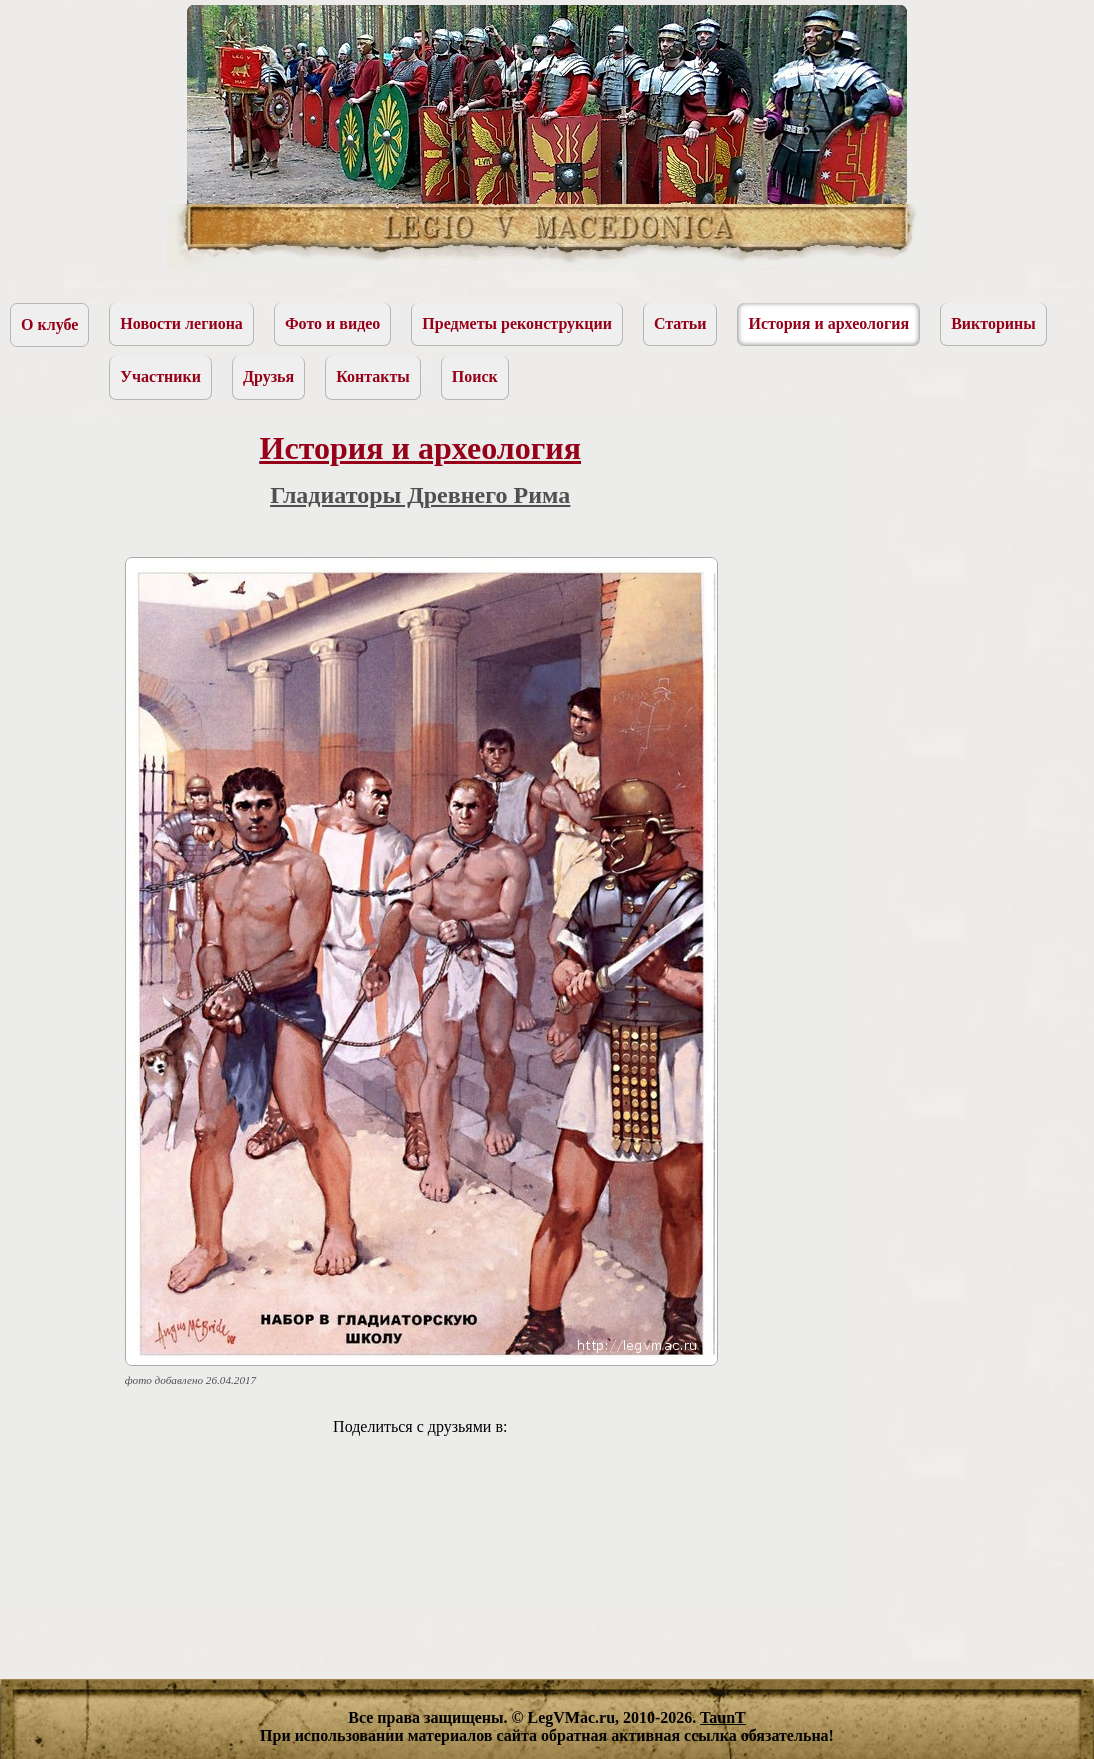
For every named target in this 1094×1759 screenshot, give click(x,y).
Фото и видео (332, 323)
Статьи (680, 323)
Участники (160, 376)
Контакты (373, 376)
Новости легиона (181, 323)
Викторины (993, 323)
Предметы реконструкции (517, 323)
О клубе (49, 324)
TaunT (723, 1717)
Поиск (475, 376)
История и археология (828, 323)
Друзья (268, 376)
